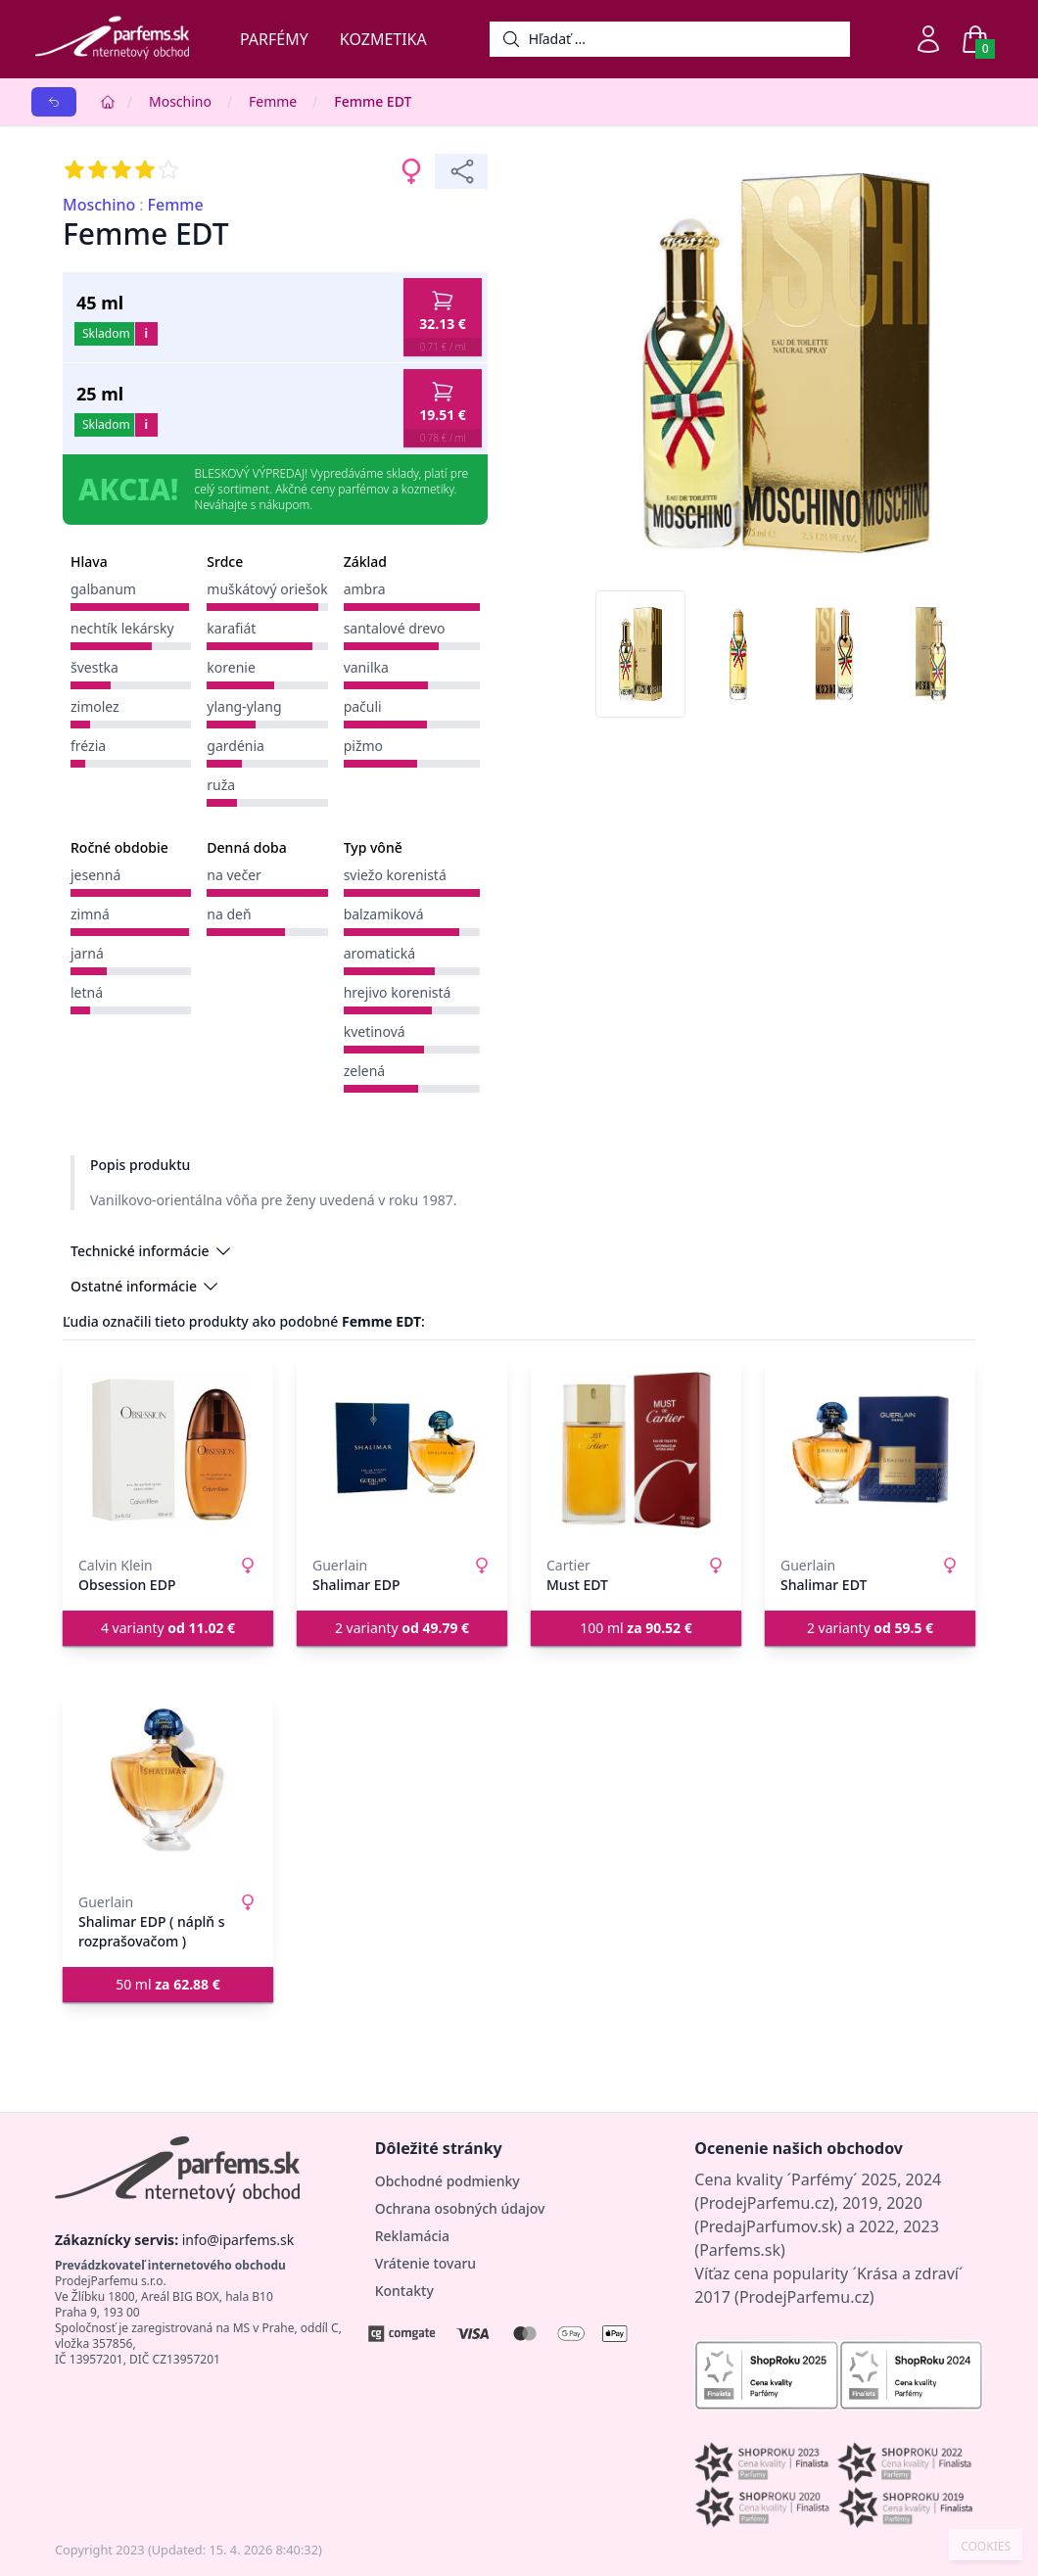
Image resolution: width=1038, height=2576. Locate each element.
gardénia (235, 745)
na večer (234, 875)
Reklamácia (412, 2235)
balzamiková (384, 914)
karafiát (231, 628)
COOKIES (986, 2546)
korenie (231, 667)
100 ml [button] (636, 1627)
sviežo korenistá (395, 875)
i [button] (146, 333)
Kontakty (404, 2290)
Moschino (180, 101)
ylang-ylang (244, 706)
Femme (273, 101)
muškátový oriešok (267, 589)
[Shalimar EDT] (870, 1450)
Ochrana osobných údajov (460, 2208)
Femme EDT (372, 101)
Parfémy (274, 39)
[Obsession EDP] (168, 1450)
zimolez (95, 706)
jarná (87, 953)
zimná (90, 914)
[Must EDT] (636, 1450)
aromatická (380, 953)
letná (87, 992)
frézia (88, 745)
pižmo (363, 745)
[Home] (107, 101)
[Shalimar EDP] (402, 1450)
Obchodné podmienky (447, 2181)
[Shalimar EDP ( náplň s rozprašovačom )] (168, 1787)
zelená (365, 1070)
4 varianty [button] (168, 1627)
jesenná (95, 875)
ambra (365, 589)
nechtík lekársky (122, 628)
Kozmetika (383, 39)
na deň (229, 914)
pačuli (363, 706)
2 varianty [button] (402, 1627)
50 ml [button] (168, 1984)
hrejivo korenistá (397, 992)
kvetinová (374, 1031)
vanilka (366, 667)
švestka (94, 667)
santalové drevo (395, 628)
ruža (221, 784)
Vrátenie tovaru (425, 2263)
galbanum (103, 589)
